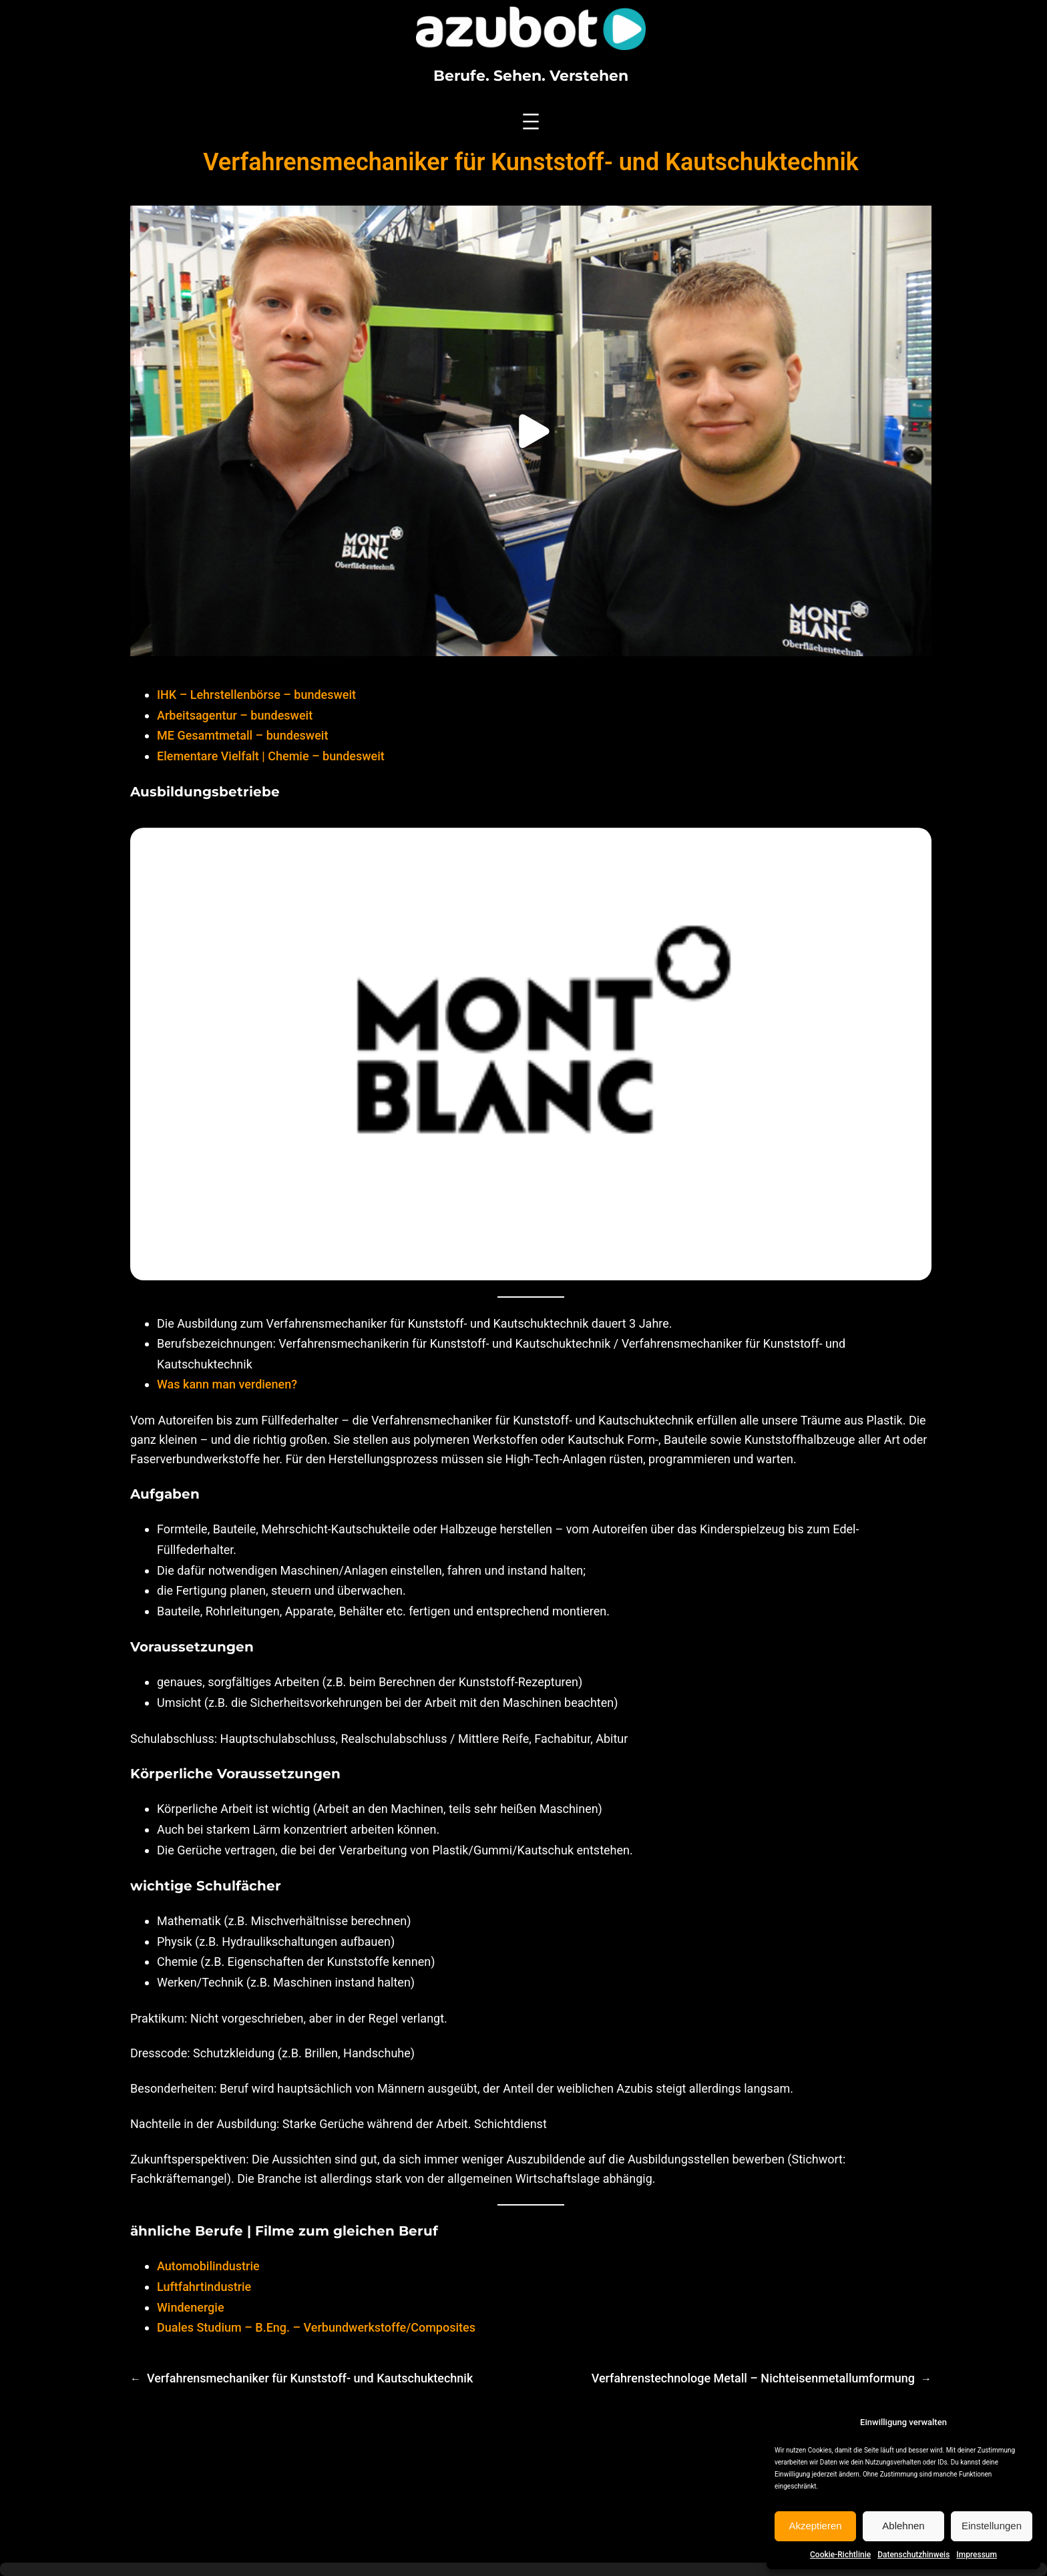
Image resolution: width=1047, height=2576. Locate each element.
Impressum (976, 2554)
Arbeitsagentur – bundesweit (234, 715)
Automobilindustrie (208, 2266)
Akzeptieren (815, 2525)
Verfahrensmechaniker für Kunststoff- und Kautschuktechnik (310, 2378)
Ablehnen (903, 2525)
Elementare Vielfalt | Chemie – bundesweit (271, 756)
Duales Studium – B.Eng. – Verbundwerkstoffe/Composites (316, 2327)
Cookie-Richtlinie (840, 2554)
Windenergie (190, 2307)
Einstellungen (992, 2525)
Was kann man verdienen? (227, 1384)
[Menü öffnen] (530, 121)
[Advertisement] (523, 2479)
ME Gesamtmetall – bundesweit (242, 735)
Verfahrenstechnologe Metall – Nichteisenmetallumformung (753, 2378)
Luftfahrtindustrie (204, 2287)
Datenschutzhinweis (913, 2554)
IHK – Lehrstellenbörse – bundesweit (256, 695)
